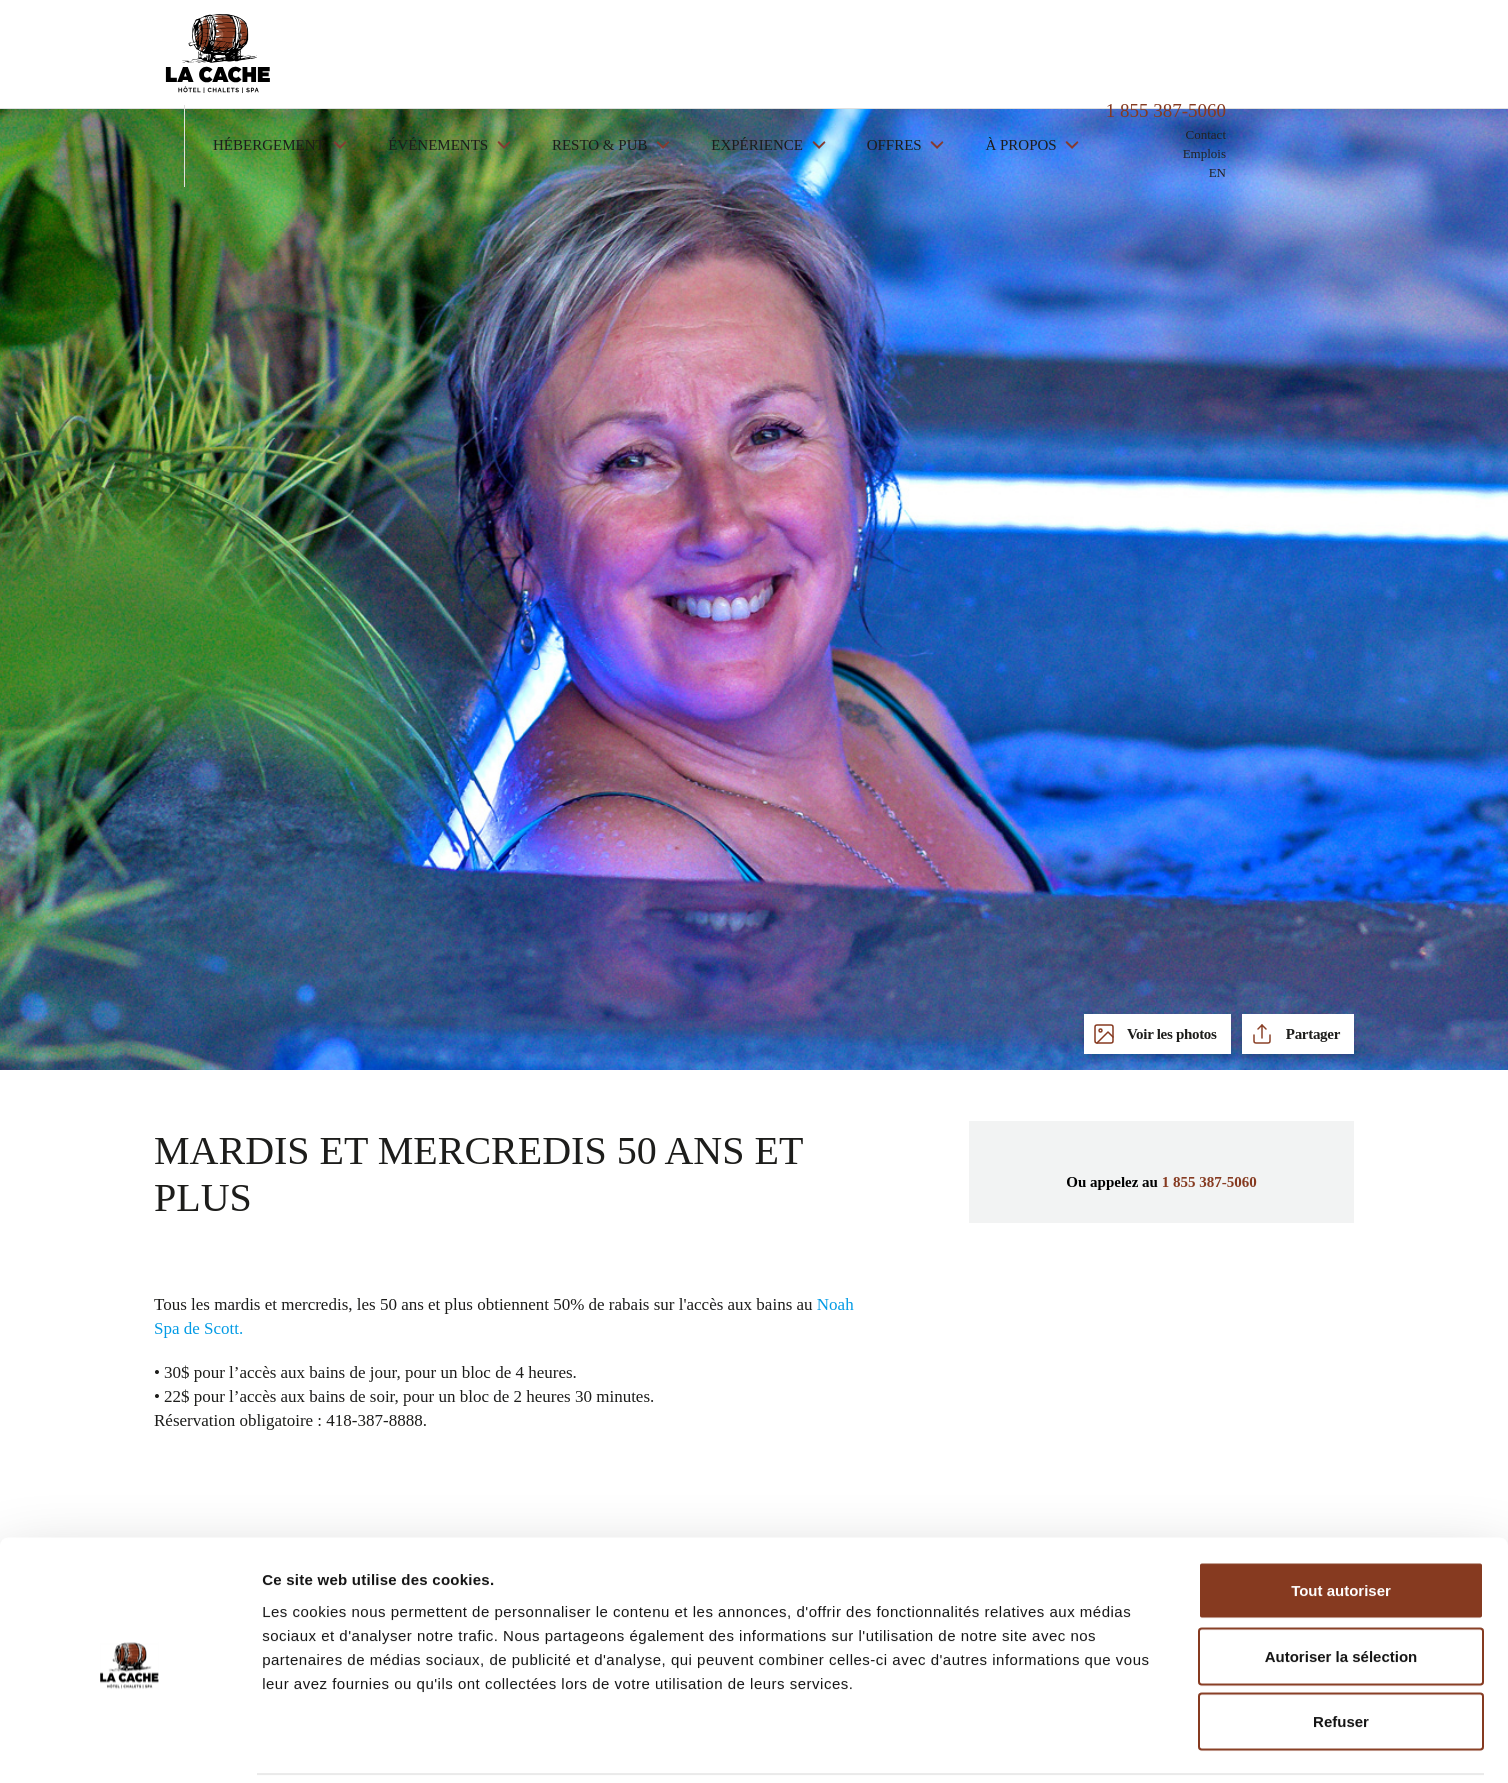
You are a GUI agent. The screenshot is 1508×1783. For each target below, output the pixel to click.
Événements (568, 58)
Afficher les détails (1101, 1743)
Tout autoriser (1341, 1520)
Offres (1024, 58)
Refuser (1341, 1651)
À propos (1150, 58)
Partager (1311, 1034)
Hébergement (398, 58)
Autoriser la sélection (1341, 1586)
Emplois (1332, 66)
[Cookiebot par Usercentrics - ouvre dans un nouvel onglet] (129, 1744)
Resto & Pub (729, 58)
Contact (1334, 47)
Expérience (886, 58)
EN (1345, 85)
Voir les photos (1170, 1034)
